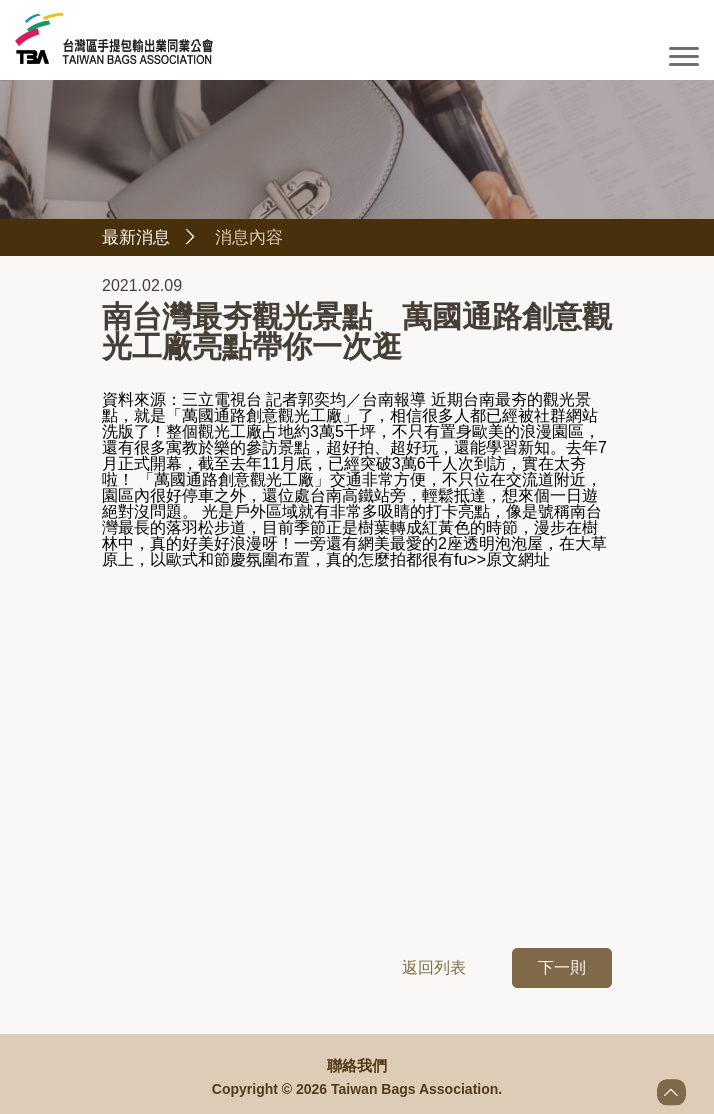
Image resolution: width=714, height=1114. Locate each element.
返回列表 (434, 969)
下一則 (562, 969)
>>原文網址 (508, 561)
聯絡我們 (357, 1066)
